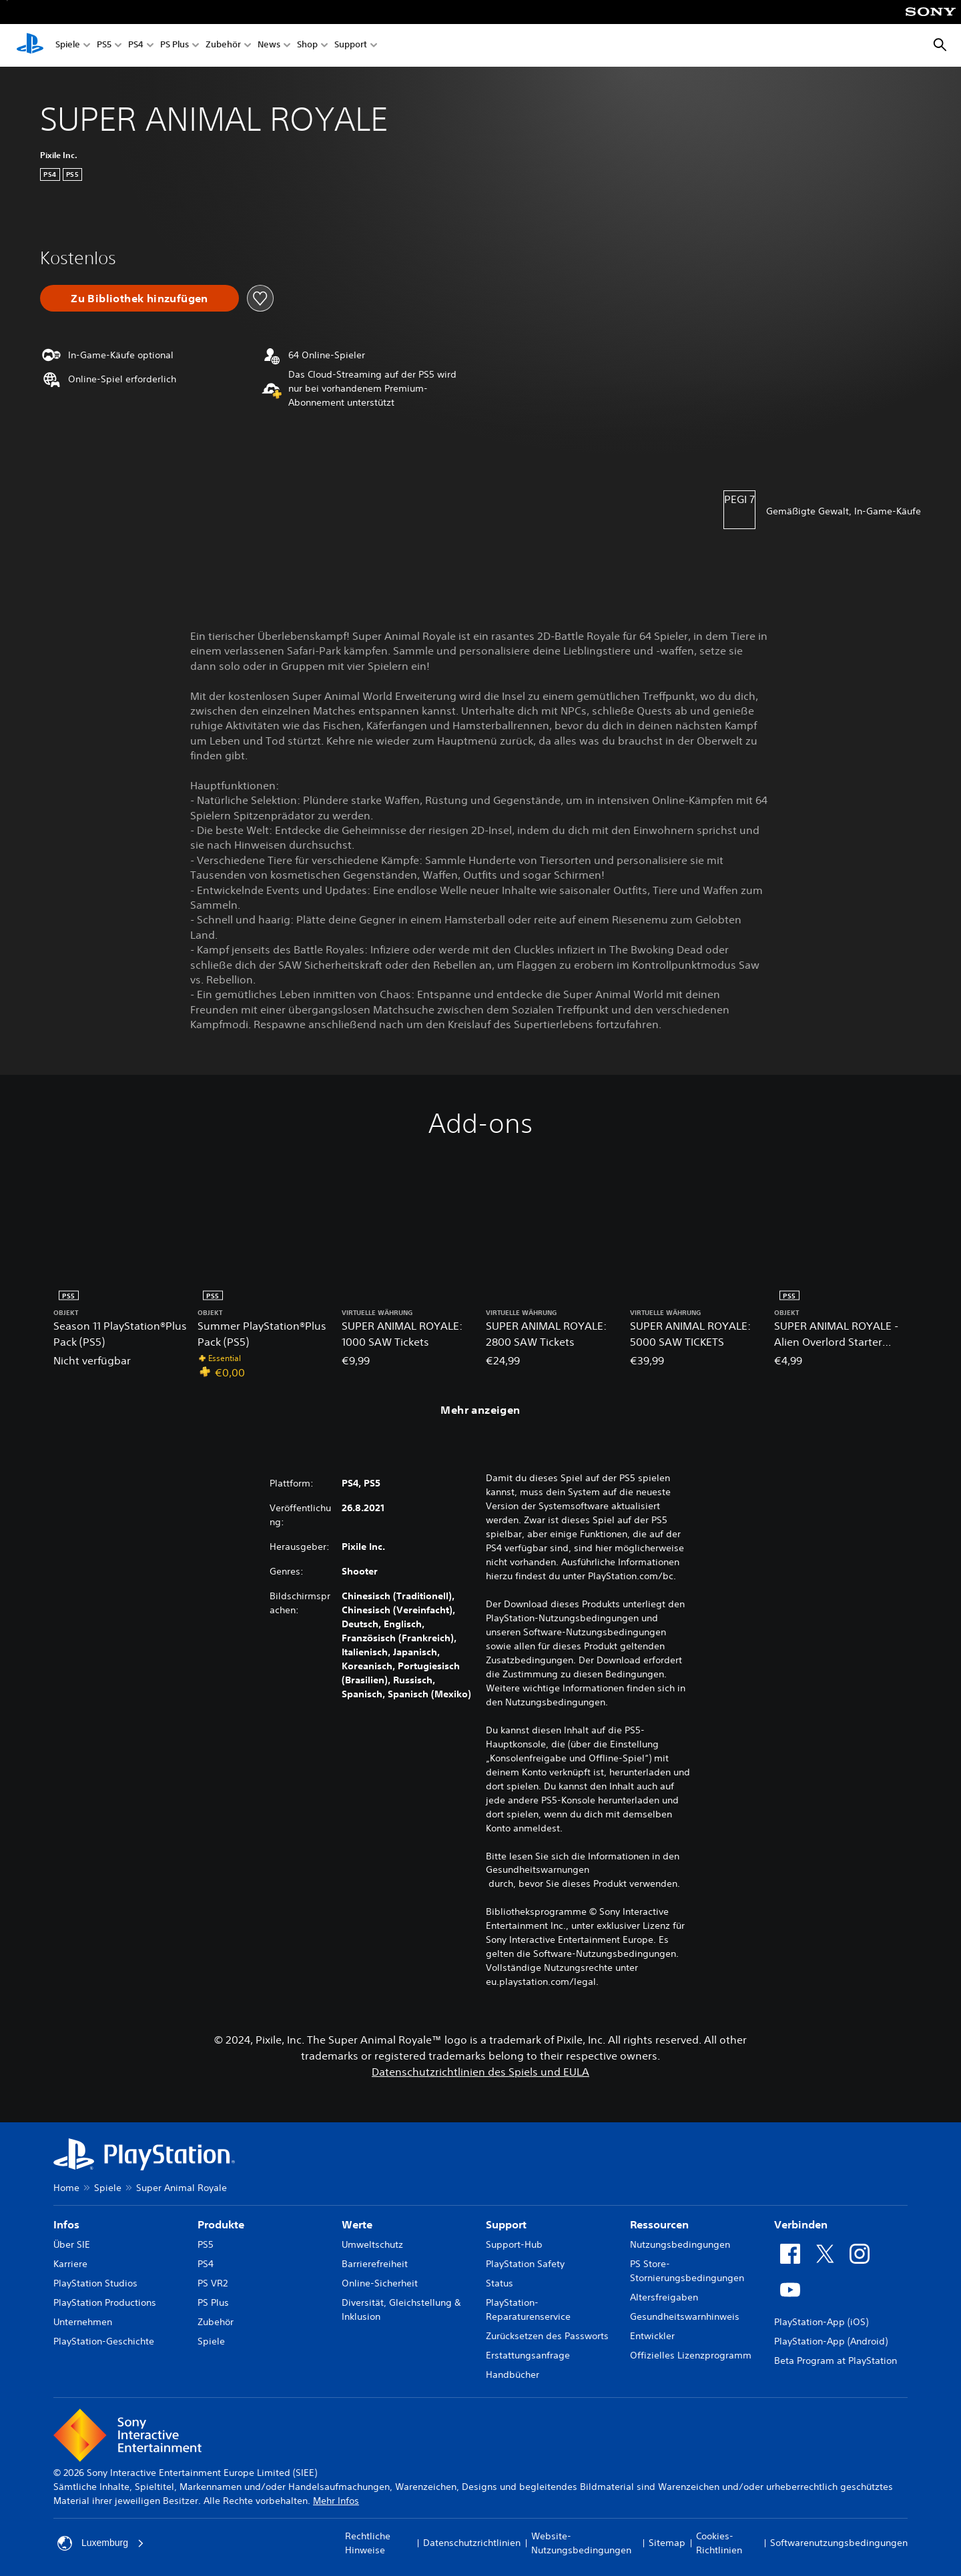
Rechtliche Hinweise (367, 2543)
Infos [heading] (66, 2224)
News (269, 45)
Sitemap (667, 2543)
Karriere (70, 2264)
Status (499, 2283)
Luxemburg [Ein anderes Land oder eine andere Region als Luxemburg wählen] (100, 2543)
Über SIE (71, 2244)
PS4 (135, 45)
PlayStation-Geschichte (103, 2341)
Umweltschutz (372, 2244)
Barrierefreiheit (375, 2264)
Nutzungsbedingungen (680, 2244)
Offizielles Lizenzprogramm (690, 2355)
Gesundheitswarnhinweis (684, 2316)
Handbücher (512, 2375)
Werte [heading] (357, 2224)
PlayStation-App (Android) (831, 2341)
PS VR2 (213, 2283)
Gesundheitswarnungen (537, 1869)
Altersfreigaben (664, 2297)
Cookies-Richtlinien (719, 2543)
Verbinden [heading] (801, 2224)
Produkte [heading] (221, 2224)
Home (66, 2188)
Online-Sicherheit (380, 2283)
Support (350, 45)
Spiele (67, 45)
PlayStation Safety (525, 2264)
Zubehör (223, 45)
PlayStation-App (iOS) (821, 2322)
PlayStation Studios (95, 2283)
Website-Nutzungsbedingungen (581, 2543)
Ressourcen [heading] (659, 2224)
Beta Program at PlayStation (835, 2360)
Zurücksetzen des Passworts (547, 2336)
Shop (307, 45)
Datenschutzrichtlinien (472, 2543)
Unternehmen (82, 2322)
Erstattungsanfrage (528, 2355)
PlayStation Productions (104, 2302)
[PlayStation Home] (30, 45)
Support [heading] (506, 2224)
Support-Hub (514, 2244)
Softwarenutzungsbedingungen (839, 2543)
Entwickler (652, 2336)
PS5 (104, 45)
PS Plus (174, 45)
